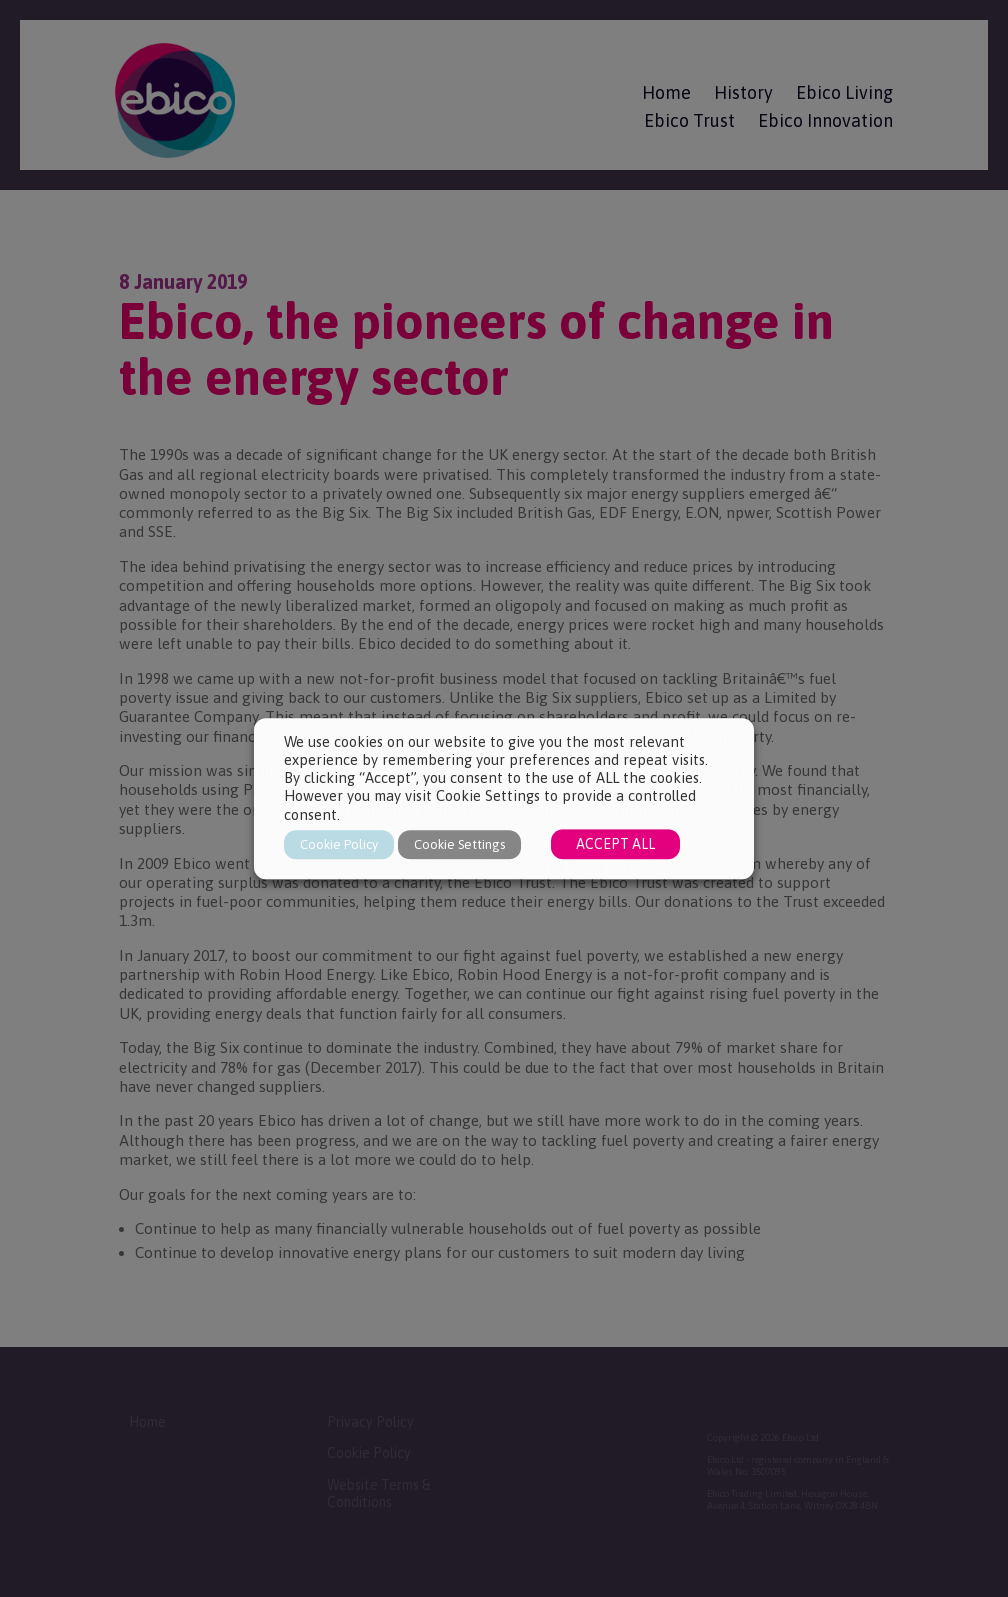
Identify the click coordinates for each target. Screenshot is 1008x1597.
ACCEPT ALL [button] (615, 844)
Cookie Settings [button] (459, 844)
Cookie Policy (339, 844)
